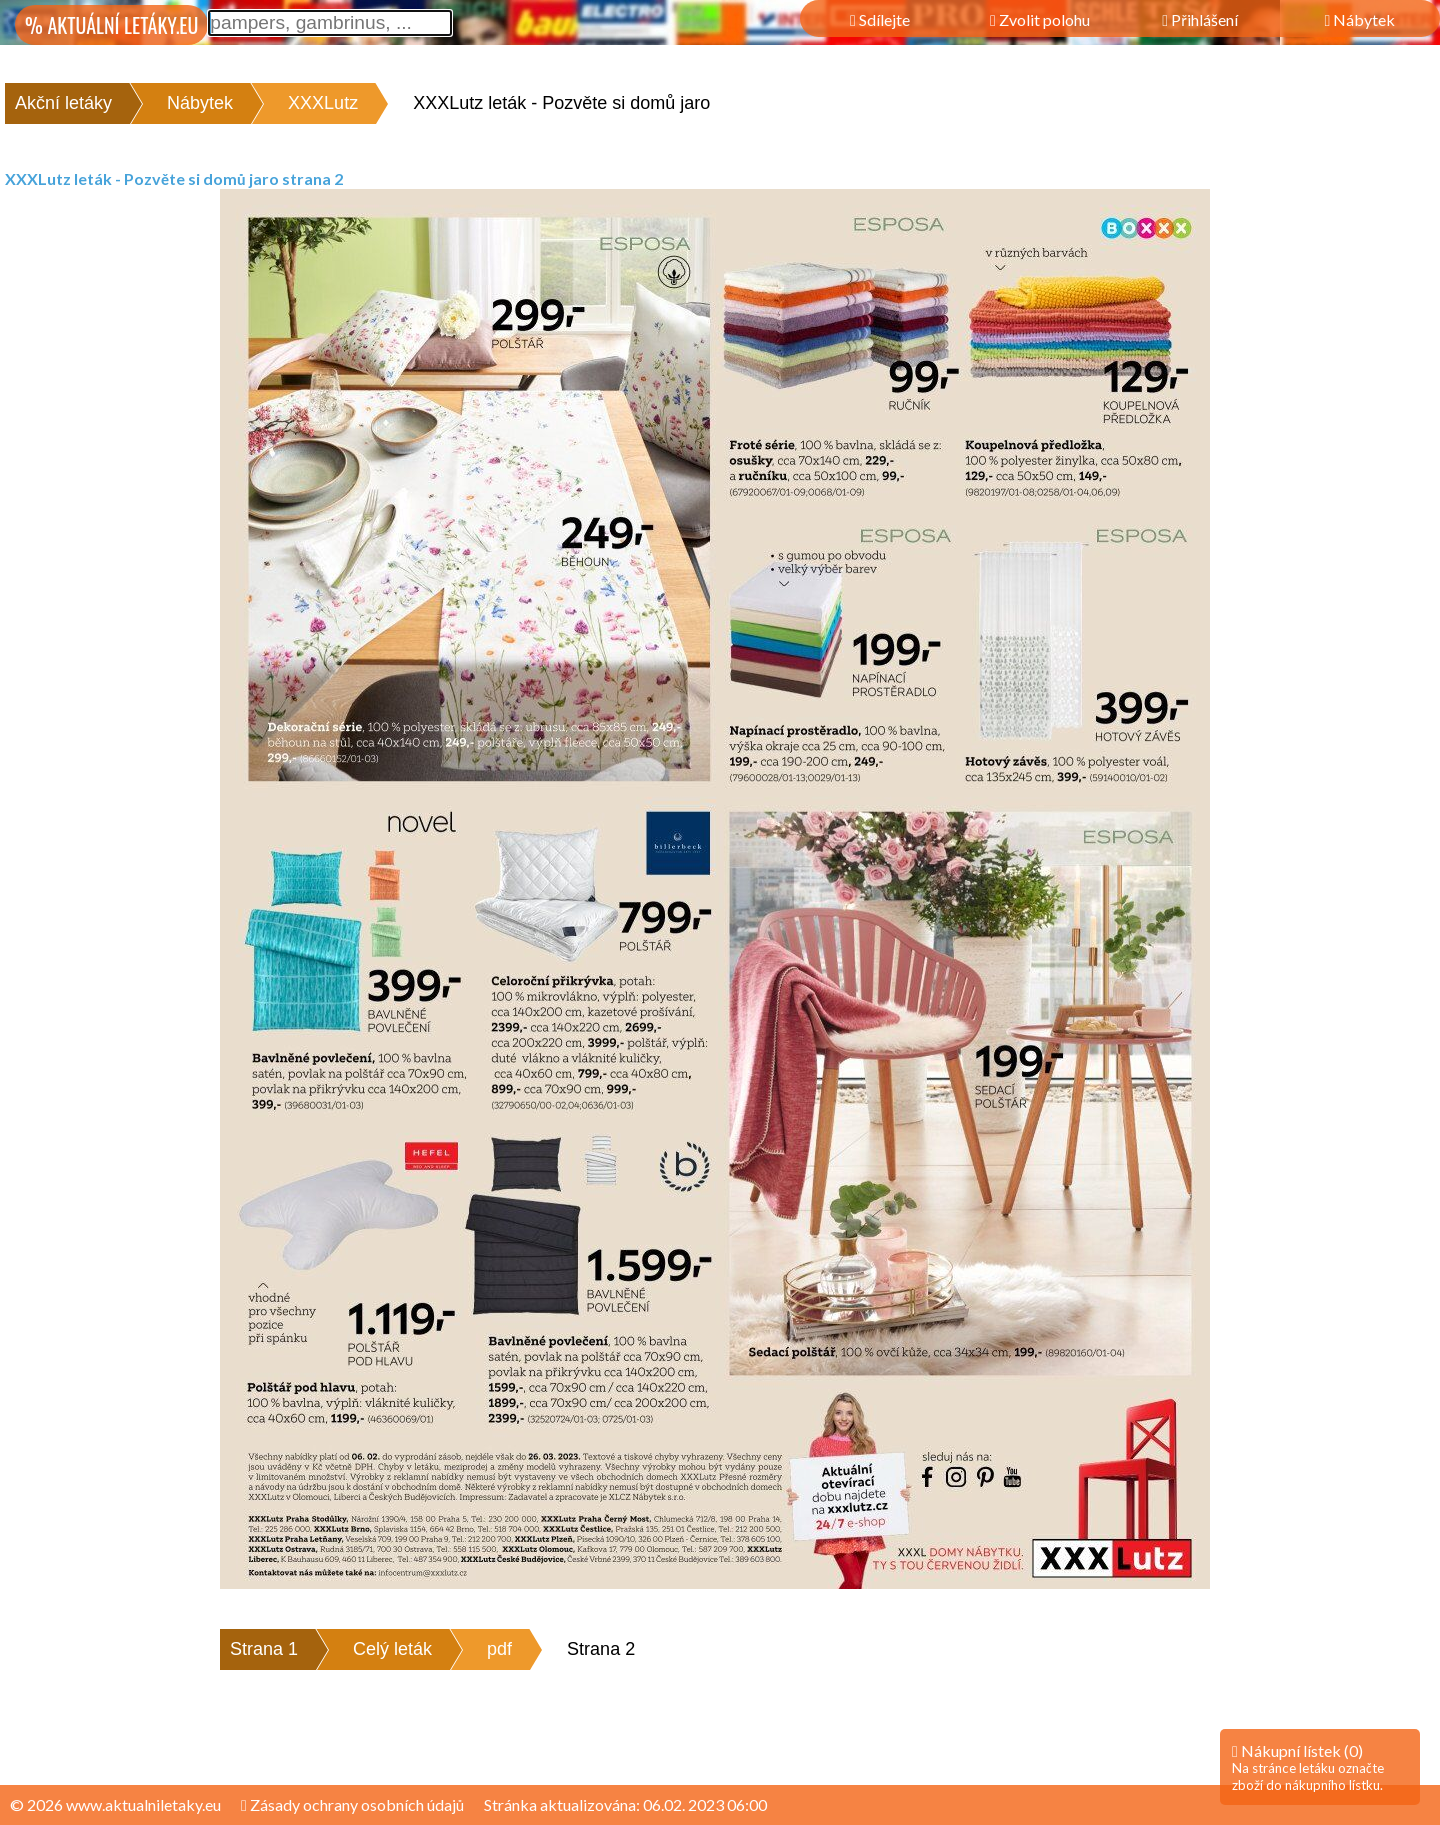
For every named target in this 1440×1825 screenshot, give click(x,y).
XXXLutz (323, 103)
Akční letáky (63, 103)
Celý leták (392, 1649)
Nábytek (200, 103)
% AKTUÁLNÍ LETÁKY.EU (111, 25)
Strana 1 (264, 1649)
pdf (499, 1649)
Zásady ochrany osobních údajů (352, 1804)
